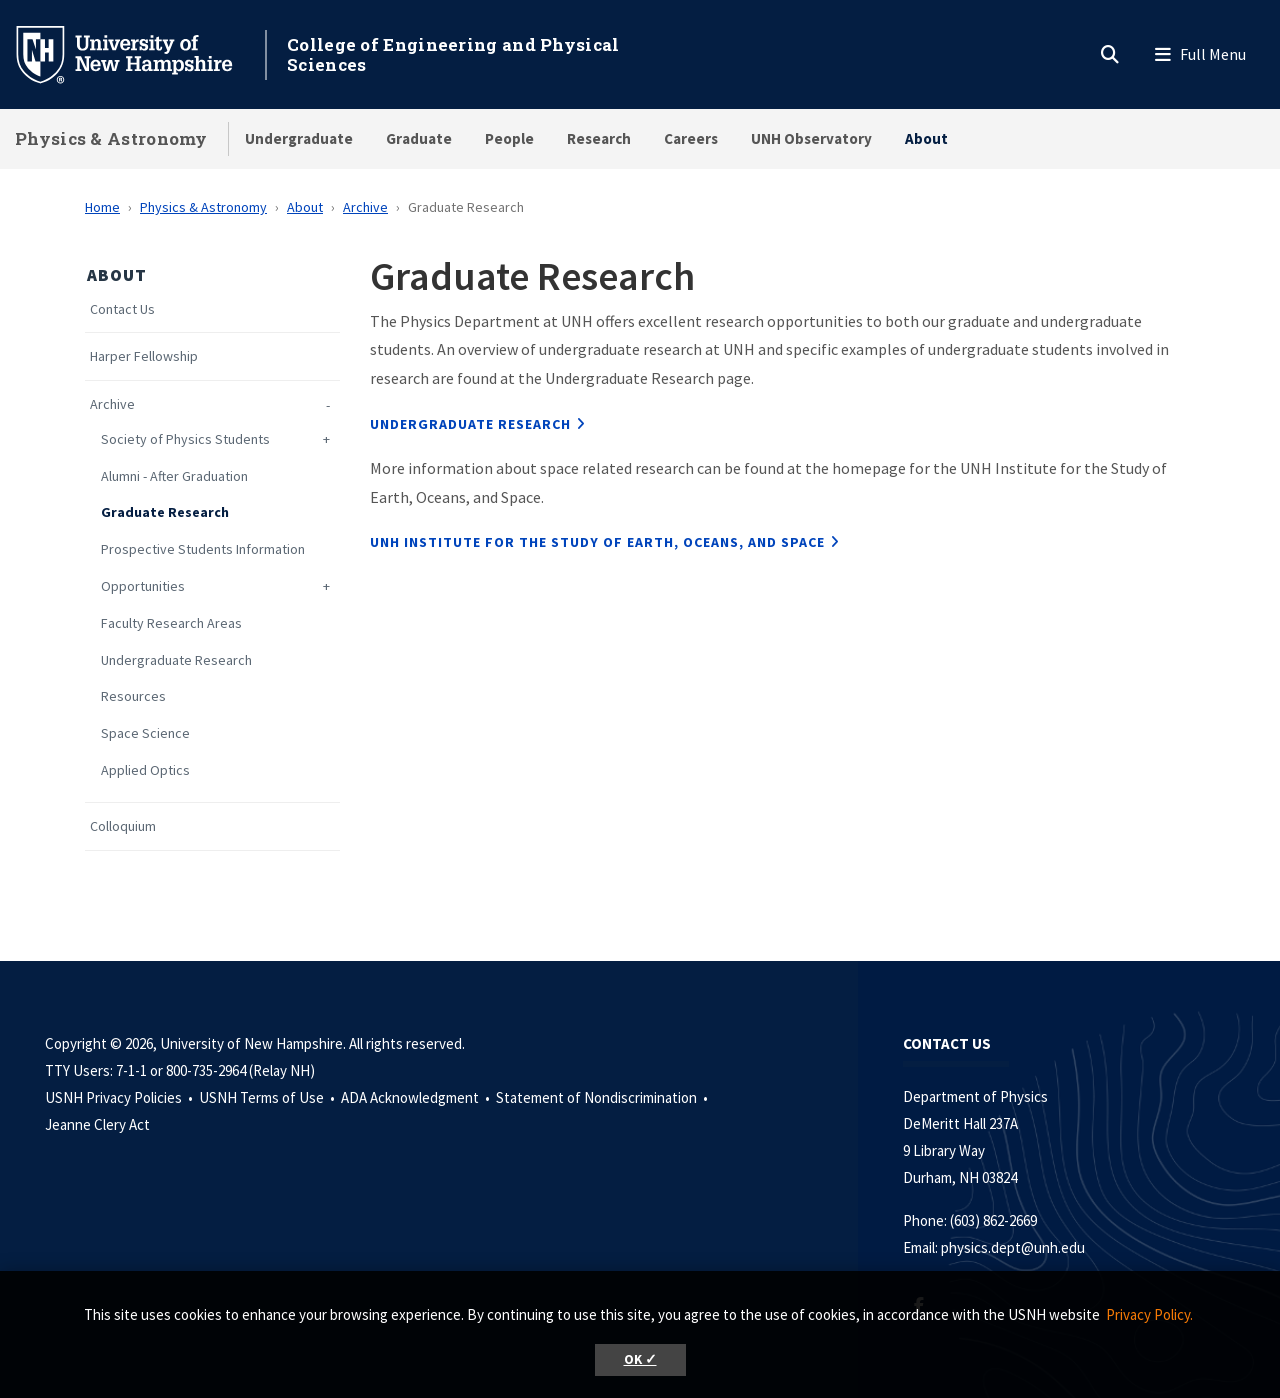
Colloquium (123, 826)
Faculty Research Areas (171, 623)
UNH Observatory (811, 138)
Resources (133, 696)
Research (599, 138)
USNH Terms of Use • (268, 1097)
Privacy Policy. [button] (1149, 1314)
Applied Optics (145, 770)
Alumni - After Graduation (174, 476)
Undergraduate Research (176, 660)
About (926, 138)
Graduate (419, 138)
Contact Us (122, 309)
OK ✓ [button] (640, 1359)
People (509, 138)
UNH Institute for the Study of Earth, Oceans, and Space (597, 542)
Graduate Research (165, 512)
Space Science (145, 733)
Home (102, 207)
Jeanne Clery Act (97, 1124)
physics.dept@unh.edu (1016, 1247)
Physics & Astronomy (111, 138)
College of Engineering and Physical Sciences (453, 54)
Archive (365, 207)
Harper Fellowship (144, 356)
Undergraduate (299, 138)
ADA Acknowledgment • (417, 1097)
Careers (691, 138)
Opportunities (143, 586)
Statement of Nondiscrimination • (603, 1097)
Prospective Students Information (203, 549)
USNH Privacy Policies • (120, 1097)
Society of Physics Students (185, 439)
